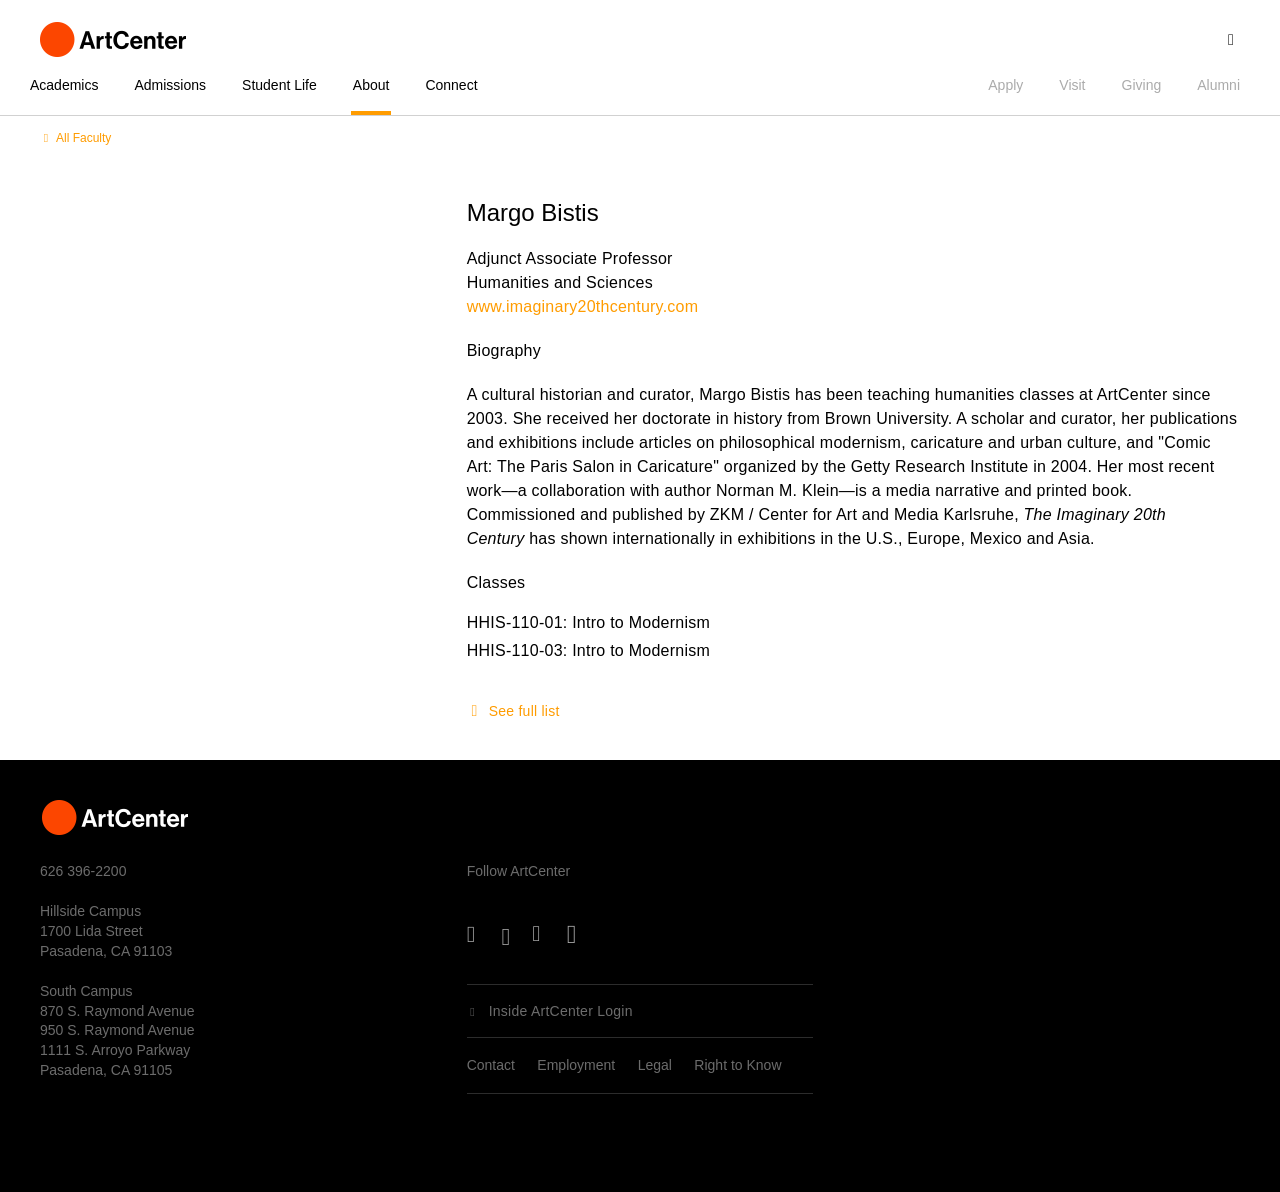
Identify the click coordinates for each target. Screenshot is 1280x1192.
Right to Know (737, 1065)
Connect (451, 85)
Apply (1005, 85)
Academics (64, 85)
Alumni (1218, 85)
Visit (1072, 85)
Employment (576, 1065)
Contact (491, 1065)
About (371, 85)
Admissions (170, 85)
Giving (1142, 85)
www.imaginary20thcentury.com (583, 306)
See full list (524, 711)
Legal (655, 1065)
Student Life (279, 85)
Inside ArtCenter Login (561, 1011)
